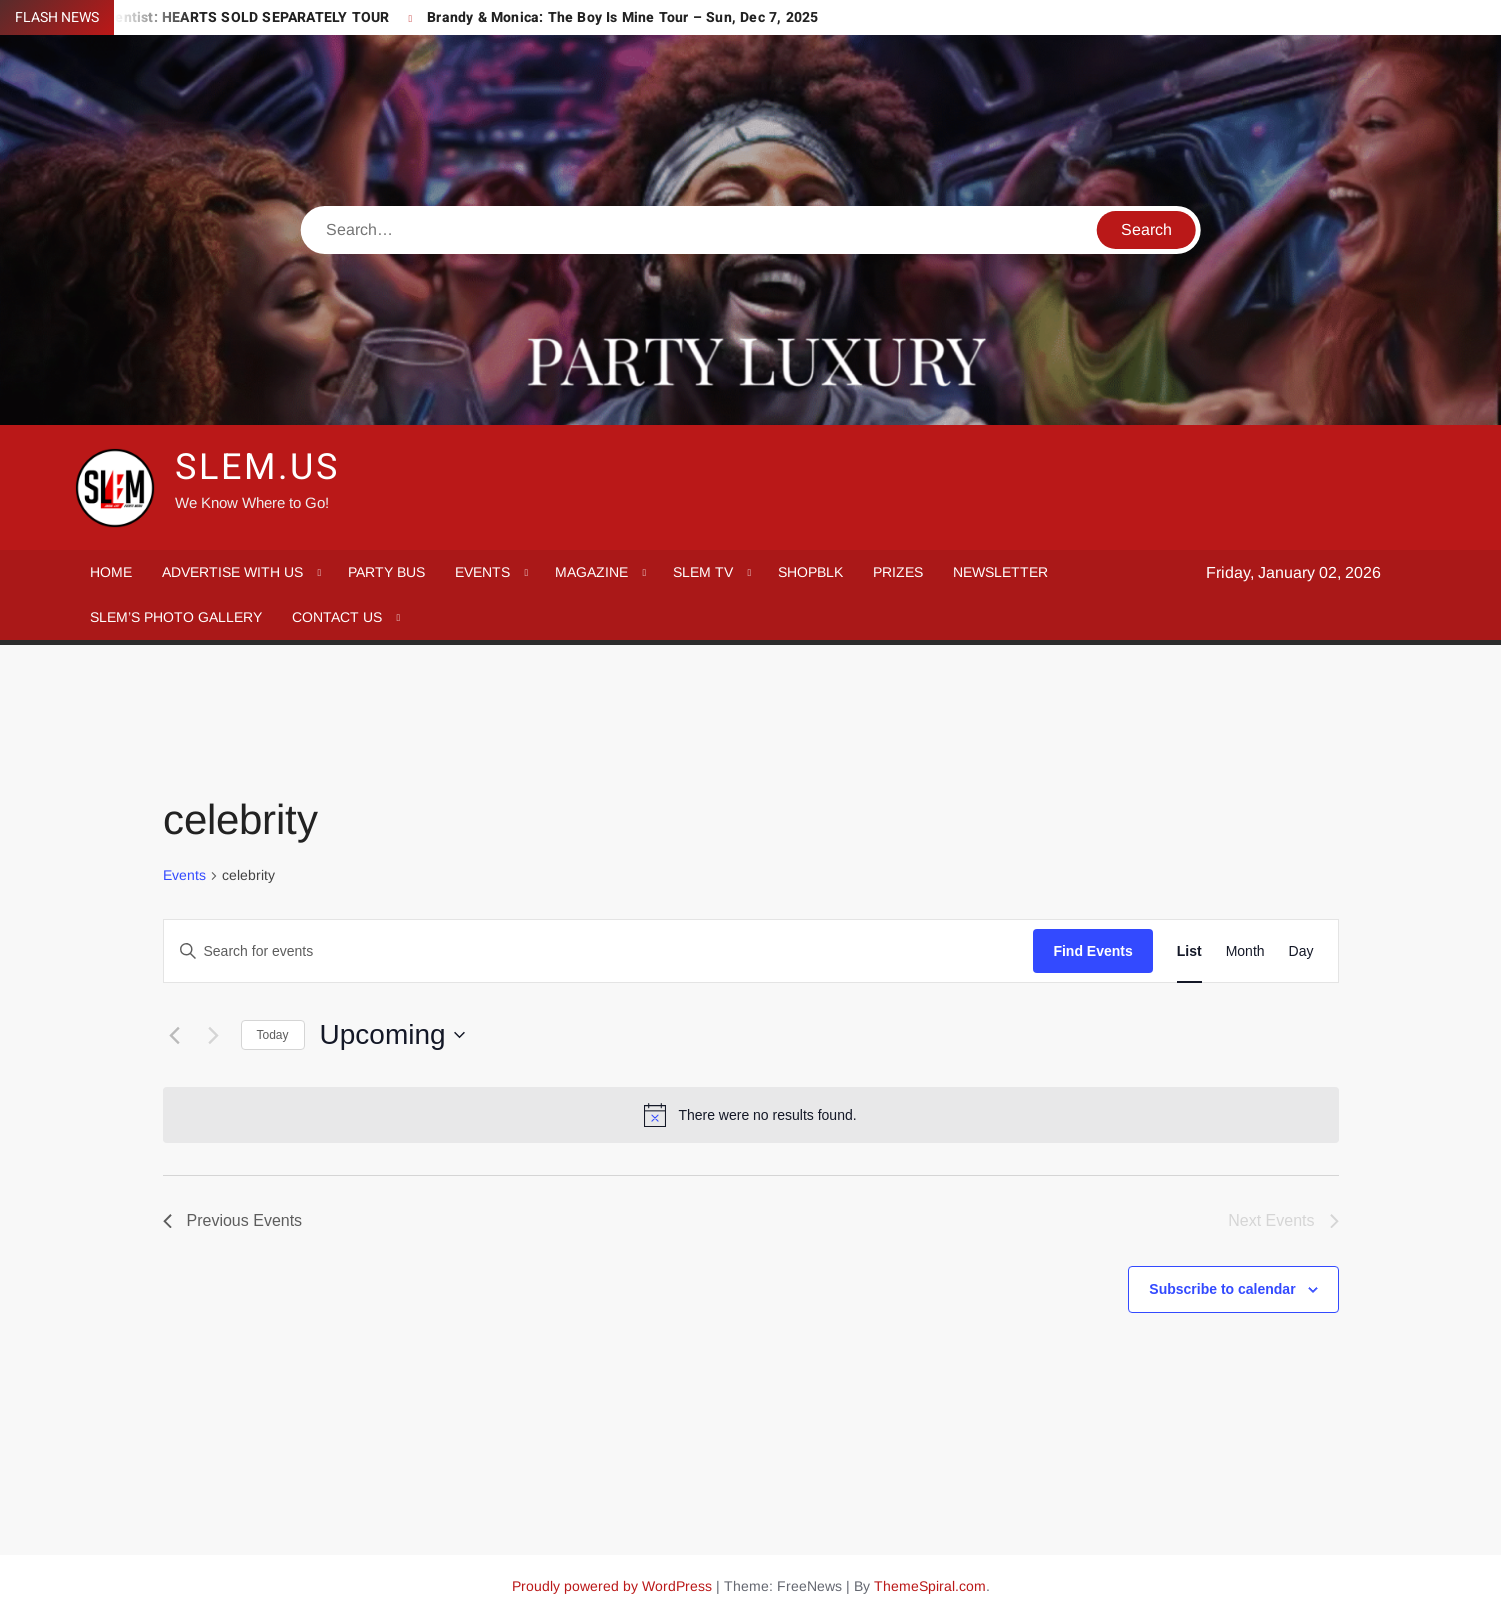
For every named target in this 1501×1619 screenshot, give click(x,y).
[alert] (751, 1115)
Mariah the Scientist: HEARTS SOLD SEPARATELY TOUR (204, 17)
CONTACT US (337, 617)
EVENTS (482, 572)
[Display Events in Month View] (1245, 951)
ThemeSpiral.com (930, 1586)
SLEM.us (257, 467)
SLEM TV (703, 572)
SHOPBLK (810, 572)
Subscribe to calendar (1222, 1289)
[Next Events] (214, 1035)
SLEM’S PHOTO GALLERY (176, 617)
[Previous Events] (175, 1035)
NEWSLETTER (1000, 572)
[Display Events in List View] (1189, 951)
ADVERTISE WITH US (232, 572)
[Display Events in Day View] (1301, 951)
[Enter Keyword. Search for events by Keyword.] (599, 951)
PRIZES (898, 572)
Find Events (1092, 951)
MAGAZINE (591, 572)
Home (111, 572)
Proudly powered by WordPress (612, 1586)
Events (184, 875)
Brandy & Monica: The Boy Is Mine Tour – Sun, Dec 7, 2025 (622, 17)
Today (273, 1035)
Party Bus (386, 572)
